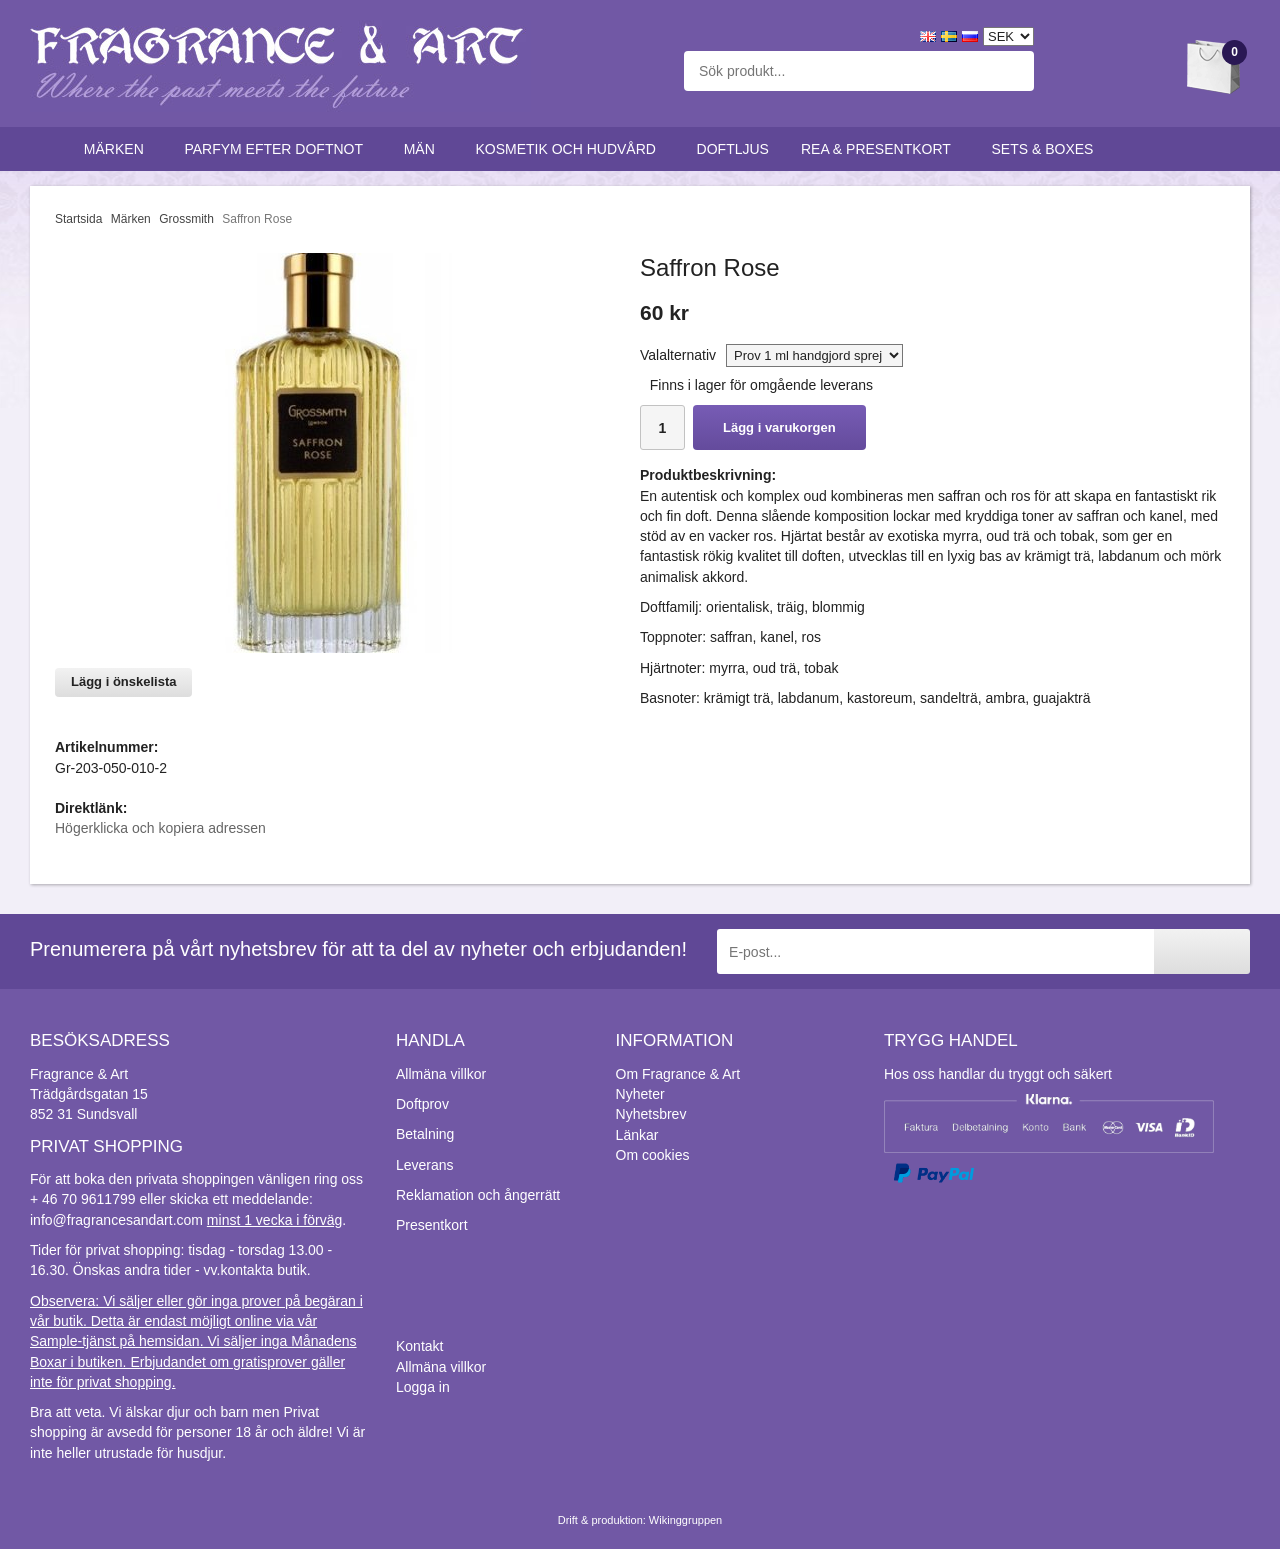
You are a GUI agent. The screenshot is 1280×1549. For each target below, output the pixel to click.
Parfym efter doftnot (277, 149)
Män (424, 149)
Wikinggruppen (685, 1520)
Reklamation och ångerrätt (478, 1195)
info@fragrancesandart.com (116, 1220)
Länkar (637, 1135)
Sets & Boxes (1047, 149)
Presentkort (432, 1225)
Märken (118, 149)
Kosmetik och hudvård (569, 149)
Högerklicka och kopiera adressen (160, 828)
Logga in (423, 1387)
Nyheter (640, 1094)
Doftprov (422, 1104)
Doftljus (733, 149)
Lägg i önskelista (123, 681)
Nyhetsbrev (651, 1114)
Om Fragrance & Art (678, 1074)
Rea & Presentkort (880, 149)
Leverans (425, 1165)
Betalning (425, 1134)
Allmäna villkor (441, 1074)
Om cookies (653, 1155)
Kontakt (419, 1346)
